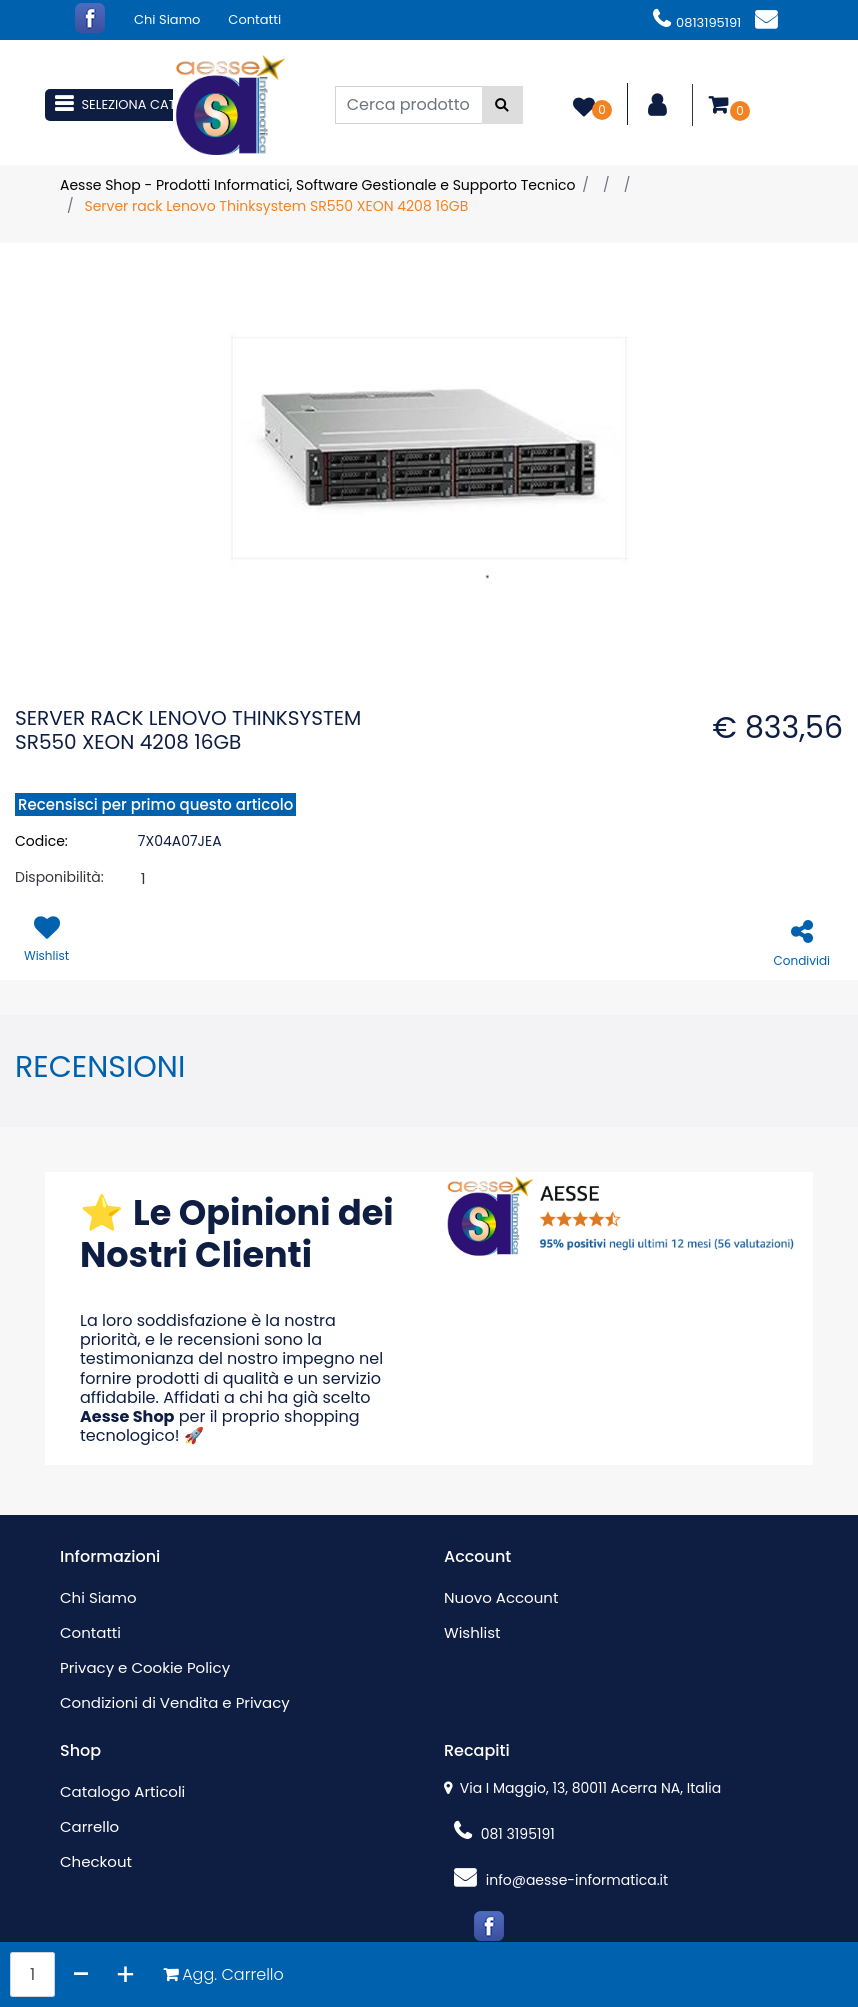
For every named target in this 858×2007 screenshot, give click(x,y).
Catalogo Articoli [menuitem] (122, 1791)
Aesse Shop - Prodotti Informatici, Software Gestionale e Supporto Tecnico (317, 185)
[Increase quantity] (125, 1974)
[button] (502, 105)
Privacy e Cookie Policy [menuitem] (145, 1667)
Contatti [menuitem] (254, 19)
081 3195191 (504, 1834)
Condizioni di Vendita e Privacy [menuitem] (175, 1702)
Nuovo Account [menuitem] (501, 1597)
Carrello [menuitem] (89, 1826)
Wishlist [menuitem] (472, 1632)
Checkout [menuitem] (96, 1861)
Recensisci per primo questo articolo (155, 804)
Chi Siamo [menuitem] (167, 19)
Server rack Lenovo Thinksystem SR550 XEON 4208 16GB (276, 206)
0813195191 (697, 22)
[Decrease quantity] (81, 1974)
